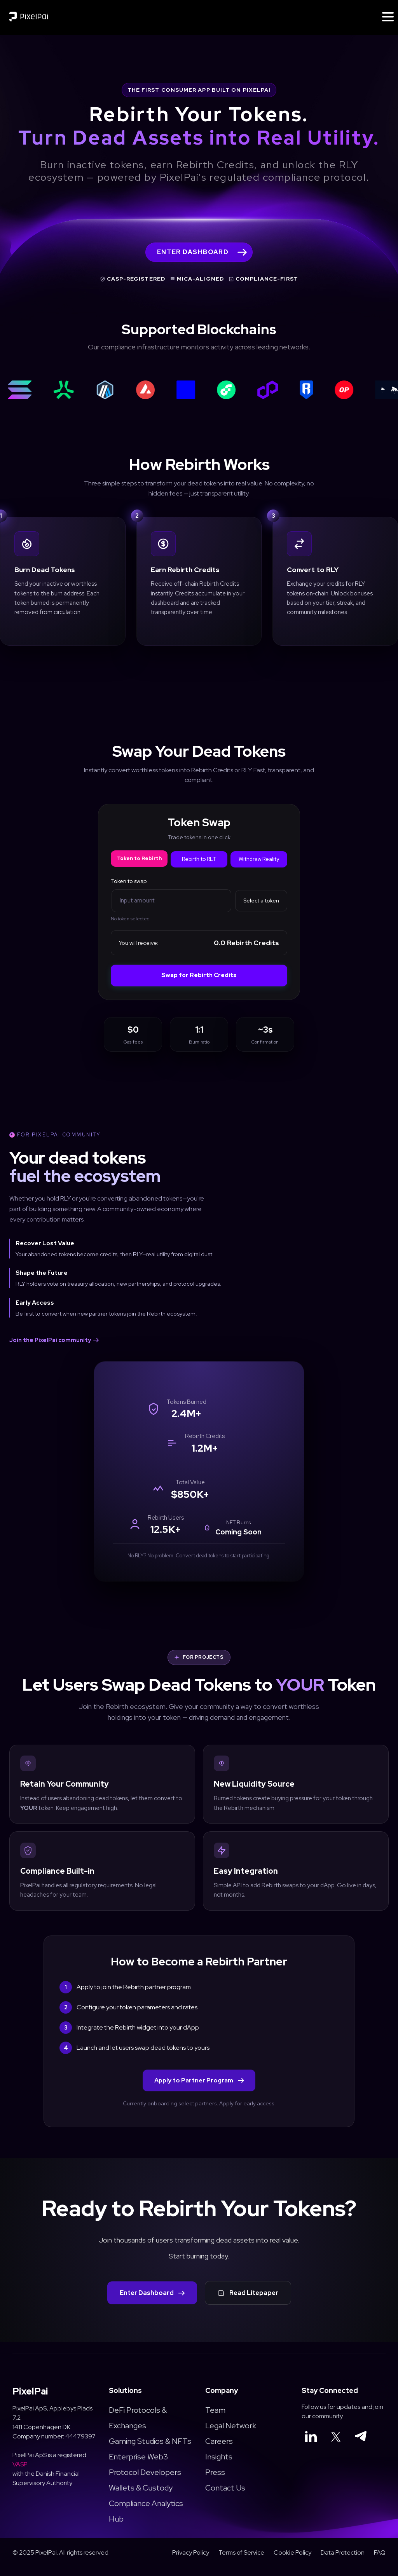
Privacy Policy (190, 2561)
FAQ (380, 2561)
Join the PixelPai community (54, 1340)
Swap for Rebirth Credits (199, 975)
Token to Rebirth (139, 858)
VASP (20, 2473)
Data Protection (343, 2561)
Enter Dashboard (152, 2302)
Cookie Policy (292, 2561)
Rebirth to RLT (199, 859)
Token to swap (129, 881)
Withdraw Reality (258, 859)
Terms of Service (241, 2561)
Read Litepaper (248, 2302)
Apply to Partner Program (199, 2089)
